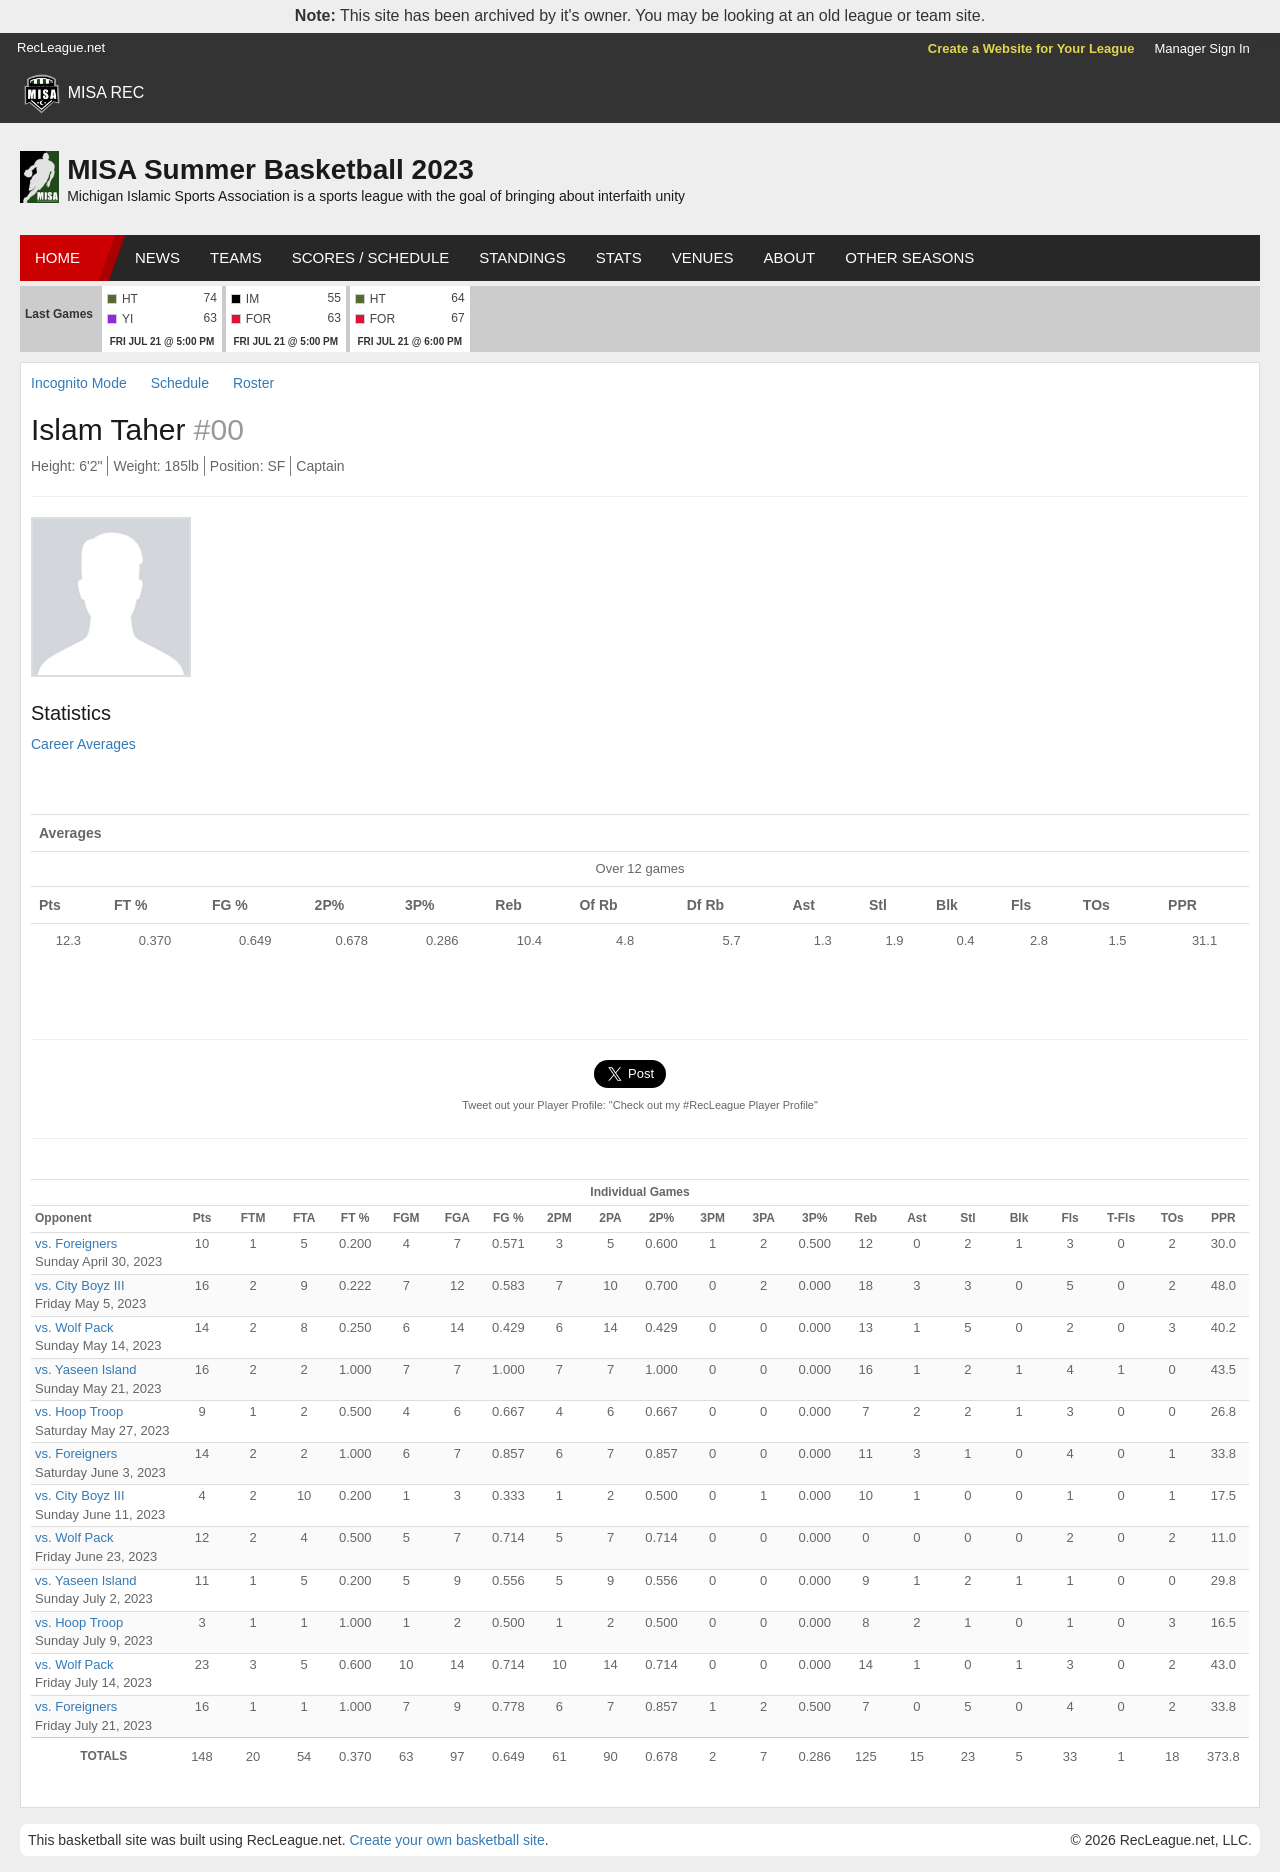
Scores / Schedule (371, 257)
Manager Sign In (1201, 48)
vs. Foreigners (76, 1243)
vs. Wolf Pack (74, 1327)
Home (57, 257)
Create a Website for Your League (1031, 48)
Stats (619, 257)
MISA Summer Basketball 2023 (270, 169)
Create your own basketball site (446, 1840)
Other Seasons (909, 257)
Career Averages (83, 744)
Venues (703, 257)
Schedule (180, 383)
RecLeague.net (61, 47)
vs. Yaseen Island (85, 1369)
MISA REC (106, 92)
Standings (522, 257)
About (789, 257)
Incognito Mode (79, 383)
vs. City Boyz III (80, 1285)
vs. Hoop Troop (79, 1411)
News (157, 257)
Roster (253, 383)
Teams (236, 257)
